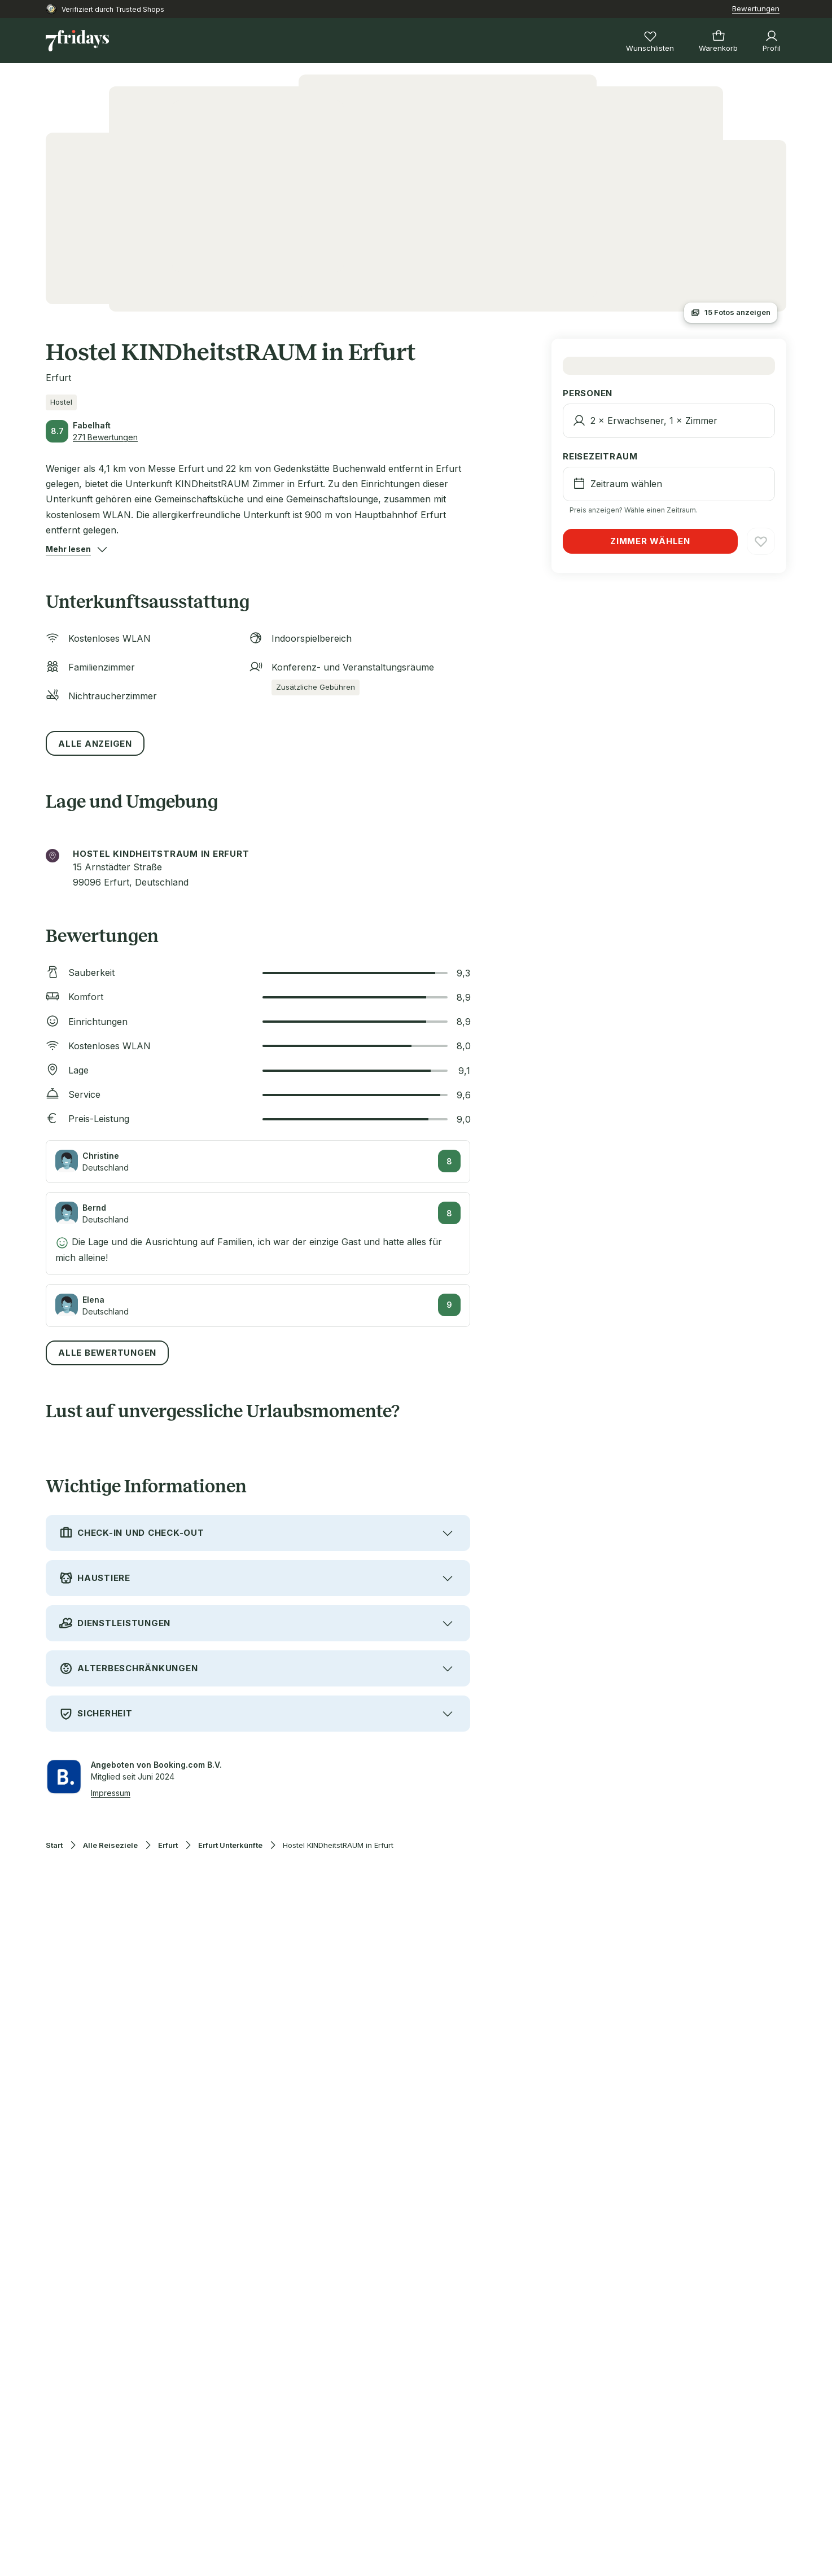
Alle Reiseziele (110, 1845)
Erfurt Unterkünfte (230, 1845)
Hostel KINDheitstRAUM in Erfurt (338, 1845)
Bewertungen (756, 8)
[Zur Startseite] (77, 40)
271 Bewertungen (105, 437)
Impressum (110, 1793)
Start (54, 1845)
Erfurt (168, 1845)
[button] (68, 549)
